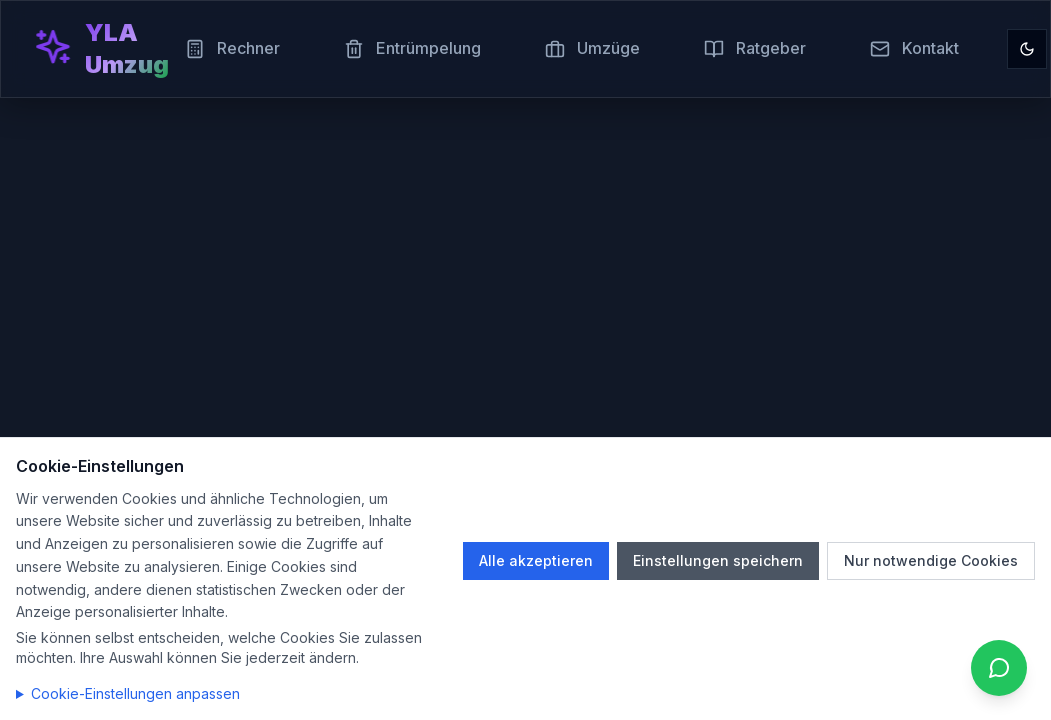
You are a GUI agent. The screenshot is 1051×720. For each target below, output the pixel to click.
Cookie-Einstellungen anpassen (135, 693)
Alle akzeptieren (536, 560)
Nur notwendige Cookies (931, 560)
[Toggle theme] (1027, 49)
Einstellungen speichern (718, 560)
